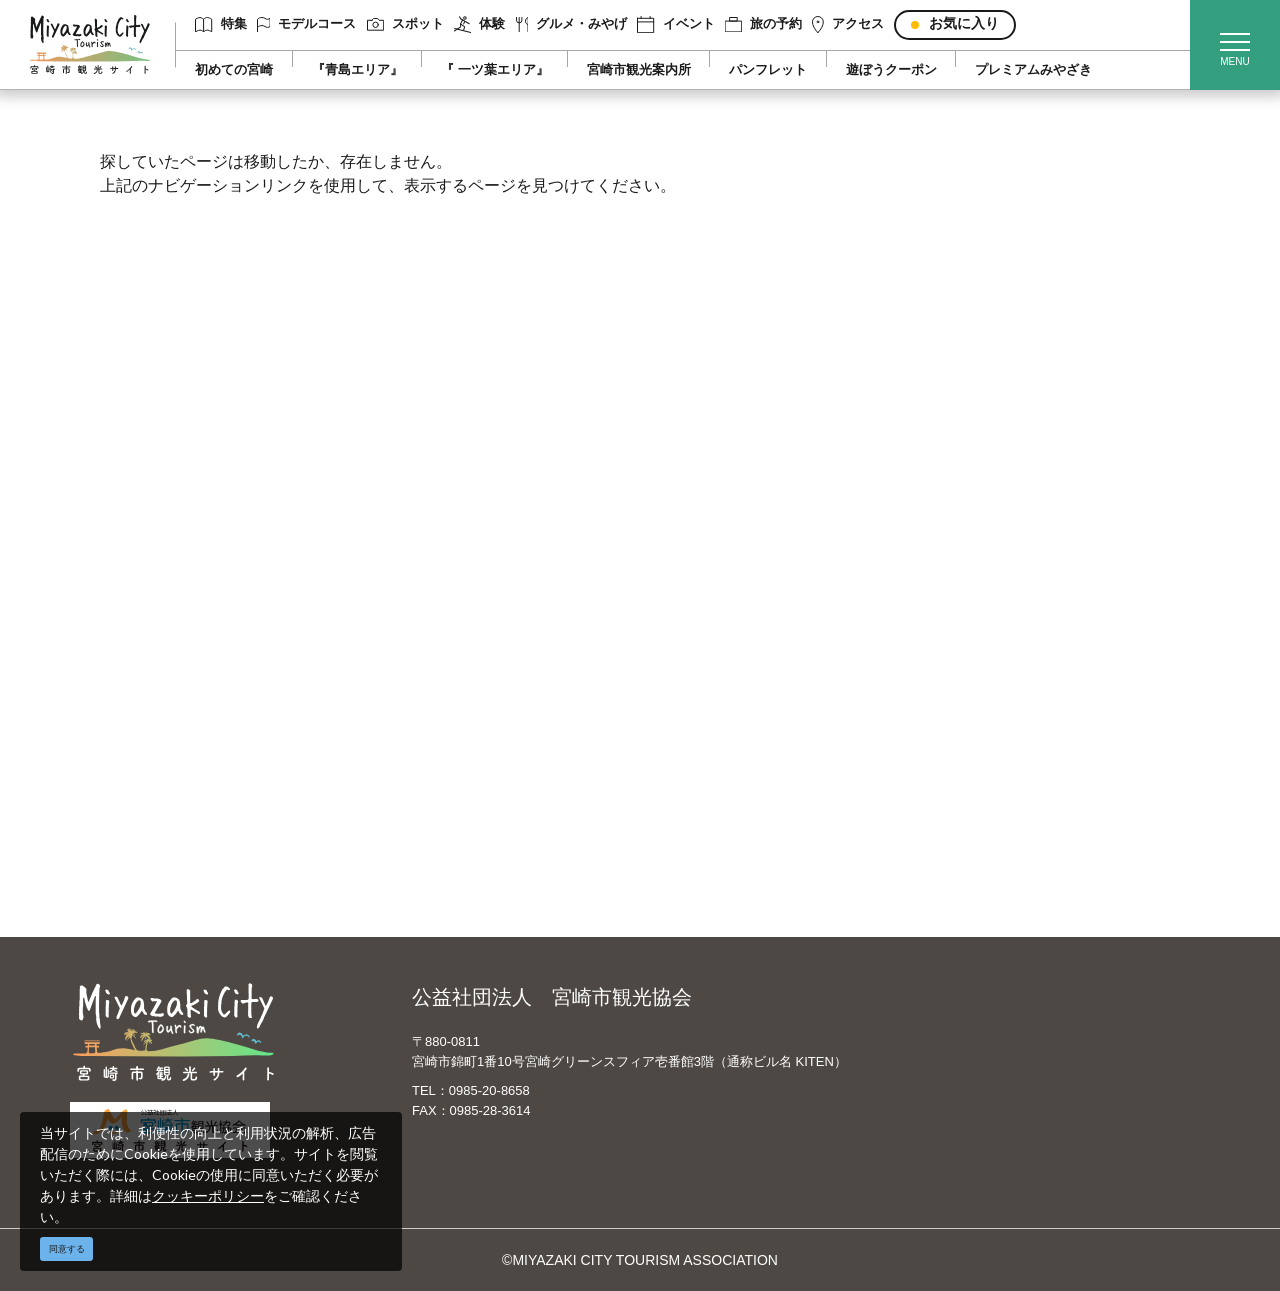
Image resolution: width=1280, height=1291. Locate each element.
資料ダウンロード (455, 742)
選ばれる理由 (996, 626)
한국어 (697, 713)
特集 (220, 24)
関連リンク (434, 771)
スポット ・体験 (173, 684)
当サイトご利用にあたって (483, 684)
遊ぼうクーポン (891, 70)
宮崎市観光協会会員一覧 (476, 655)
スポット (405, 24)
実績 (968, 655)
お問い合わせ (441, 800)
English (699, 626)
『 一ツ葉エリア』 (494, 70)
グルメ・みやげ (572, 24)
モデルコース (307, 24)
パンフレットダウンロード (483, 713)
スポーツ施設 (996, 684)
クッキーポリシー (208, 1195)
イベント (675, 24)
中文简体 (704, 655)
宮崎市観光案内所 (639, 70)
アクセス (848, 24)
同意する (67, 1249)
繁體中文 (704, 684)
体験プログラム (1003, 713)
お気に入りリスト (178, 829)
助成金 (975, 742)
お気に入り (964, 23)
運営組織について (455, 626)
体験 (479, 24)
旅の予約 (763, 24)
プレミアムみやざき (1033, 70)
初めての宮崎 (234, 70)
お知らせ (150, 858)
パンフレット (768, 70)
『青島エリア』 (357, 70)
